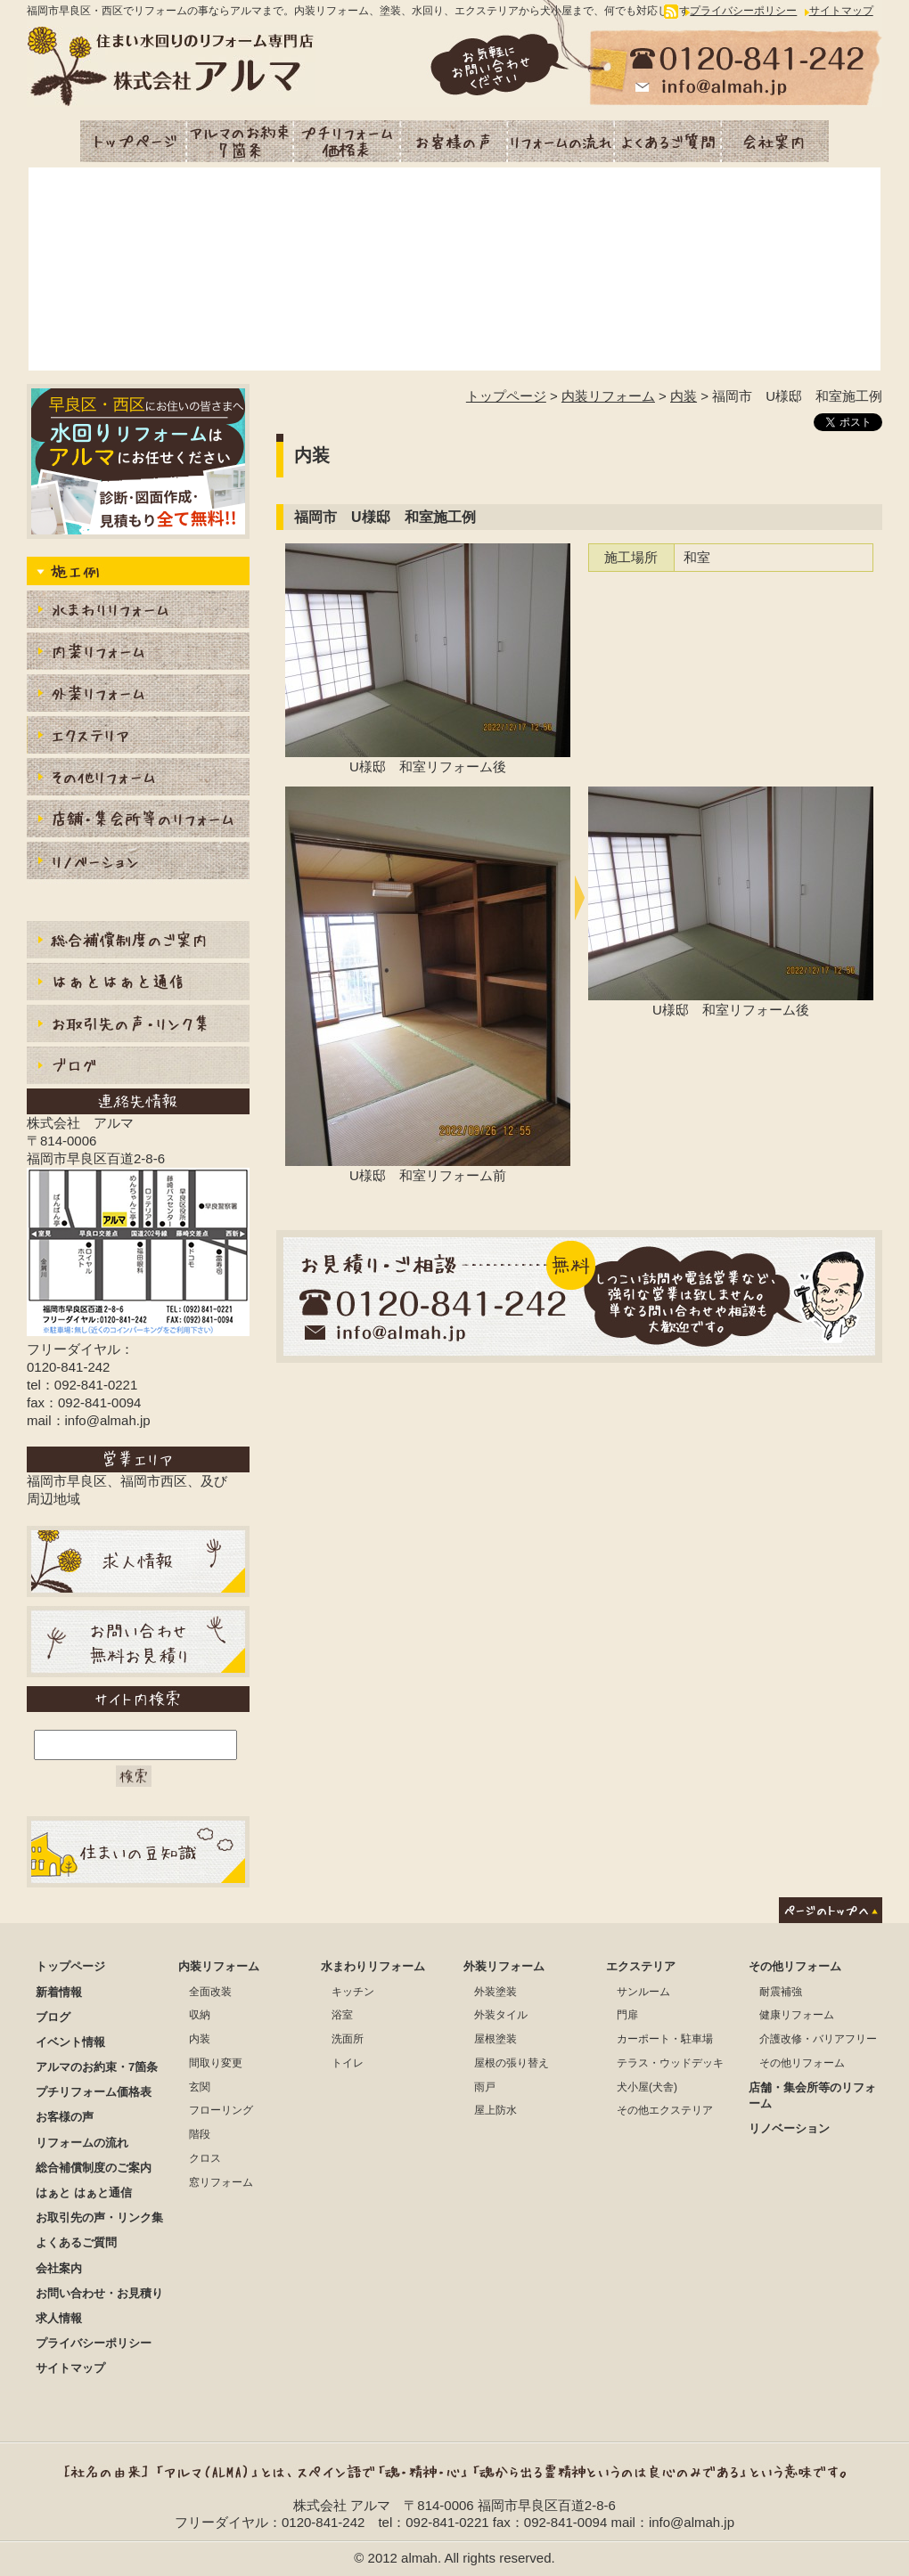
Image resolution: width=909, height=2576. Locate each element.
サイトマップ (841, 10)
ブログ (138, 1067)
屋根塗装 (495, 2039)
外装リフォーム (138, 695)
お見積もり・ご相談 (579, 1296)
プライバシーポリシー (743, 10)
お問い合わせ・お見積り (99, 2293)
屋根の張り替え (511, 2063)
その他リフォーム (795, 1966)
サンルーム (643, 1991)
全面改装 (210, 1991)
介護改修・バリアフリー (818, 2039)
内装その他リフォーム (138, 779)
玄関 (199, 2087)
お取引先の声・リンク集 (138, 1026)
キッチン (353, 1991)
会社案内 (775, 141)
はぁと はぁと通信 (84, 2192)
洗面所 (348, 2039)
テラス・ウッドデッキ (670, 2063)
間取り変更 (215, 2063)
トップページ (133, 141)
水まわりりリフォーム (138, 611)
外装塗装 (495, 1991)
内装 (683, 396)
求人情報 (59, 2318)
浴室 (342, 2015)
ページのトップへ (830, 1910)
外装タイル (501, 2015)
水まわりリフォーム (373, 1966)
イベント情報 (70, 2042)
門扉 (627, 2015)
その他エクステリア (665, 2110)
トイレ (348, 2063)
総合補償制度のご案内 (138, 942)
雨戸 (484, 2087)
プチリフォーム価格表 (347, 141)
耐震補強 (780, 1991)
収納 (199, 2015)
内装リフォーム (608, 396)
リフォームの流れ (561, 141)
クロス (205, 2158)
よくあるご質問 (668, 141)
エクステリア (138, 737)
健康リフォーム (796, 2015)
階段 (199, 2134)
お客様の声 (454, 141)
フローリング (221, 2110)
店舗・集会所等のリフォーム (138, 821)
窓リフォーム (221, 2182)
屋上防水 (495, 2110)
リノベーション (138, 863)
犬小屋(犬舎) (647, 2087)
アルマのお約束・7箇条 (240, 141)
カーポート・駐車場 (665, 2039)
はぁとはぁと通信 (138, 984)
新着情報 (59, 1992)
